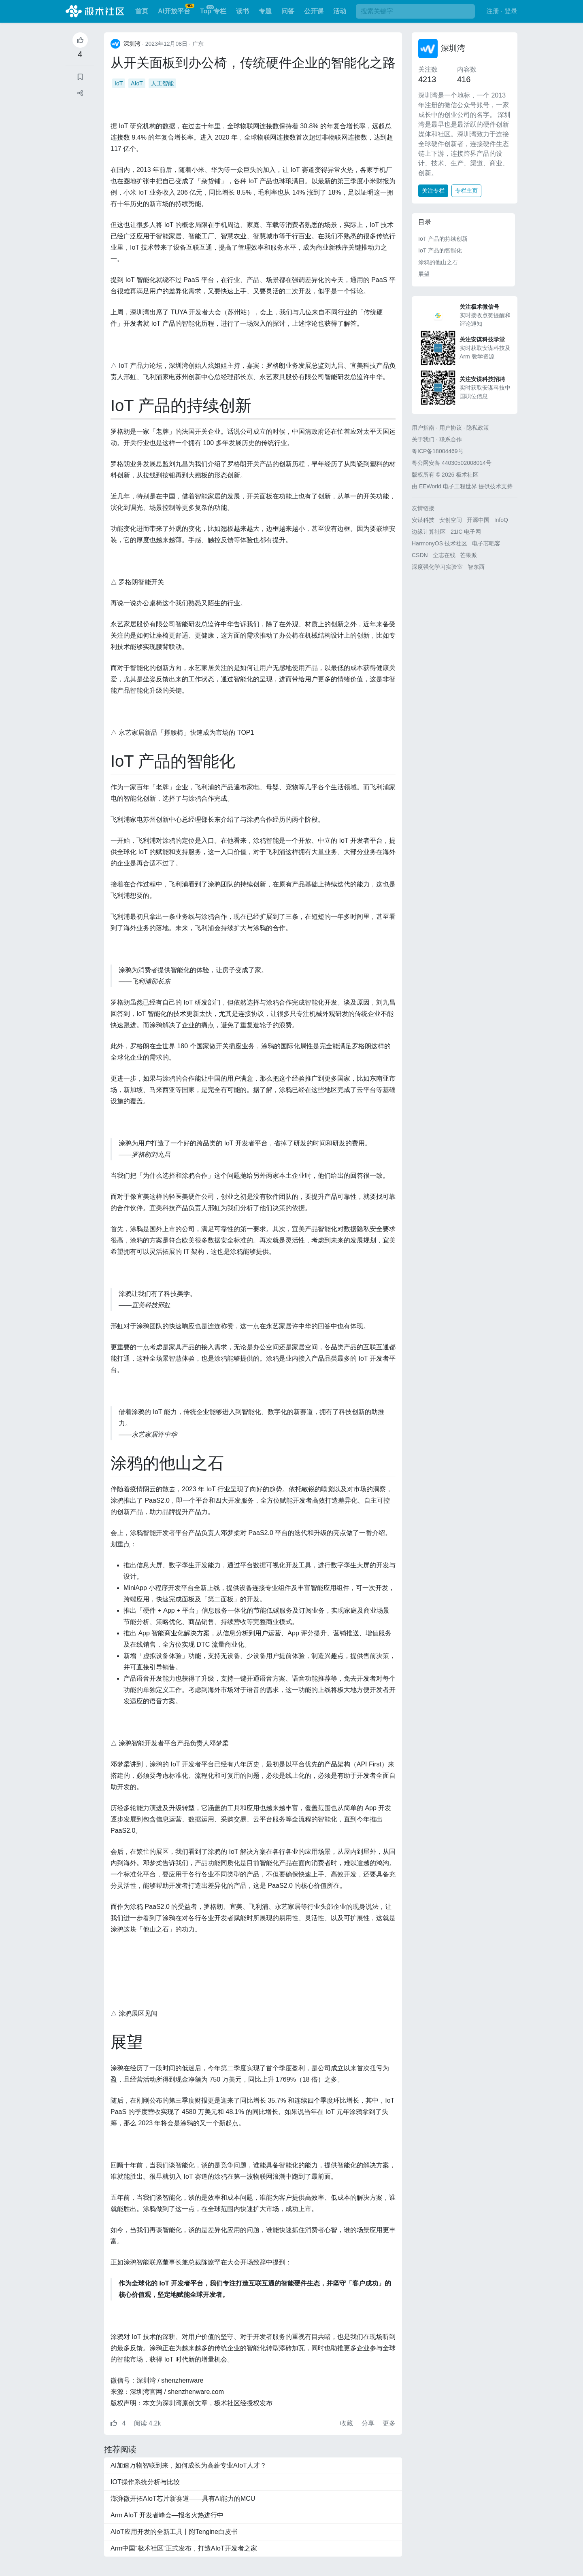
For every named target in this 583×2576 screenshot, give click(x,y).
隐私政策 (477, 427)
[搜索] (415, 11)
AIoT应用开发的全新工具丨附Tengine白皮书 (174, 2531)
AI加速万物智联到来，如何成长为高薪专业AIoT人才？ (188, 2465)
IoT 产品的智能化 (440, 250)
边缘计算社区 (429, 531)
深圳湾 (453, 48)
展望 (424, 274)
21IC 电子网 (466, 531)
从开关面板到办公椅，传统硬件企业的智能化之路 (253, 62)
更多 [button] (389, 2423)
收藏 (347, 2423)
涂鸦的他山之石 (438, 262)
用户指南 (423, 427)
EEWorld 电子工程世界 (448, 486)
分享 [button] (369, 2423)
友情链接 (423, 508)
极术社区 (95, 11)
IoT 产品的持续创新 (443, 238)
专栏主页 (466, 190)
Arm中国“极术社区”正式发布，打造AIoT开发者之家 (184, 2548)
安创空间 (450, 520)
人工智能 (162, 83)
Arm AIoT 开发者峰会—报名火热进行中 (167, 2515)
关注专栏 (433, 190)
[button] (80, 93)
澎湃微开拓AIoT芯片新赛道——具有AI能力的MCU (183, 2498)
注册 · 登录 (501, 11)
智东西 (476, 567)
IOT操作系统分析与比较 (145, 2481)
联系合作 (450, 439)
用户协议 (450, 427)
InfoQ (501, 520)
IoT (119, 83)
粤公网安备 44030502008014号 (452, 463)
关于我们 (423, 439)
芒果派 (468, 555)
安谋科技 (423, 520)
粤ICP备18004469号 (438, 451)
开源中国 (478, 520)
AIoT (137, 83)
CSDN (420, 555)
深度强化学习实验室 (437, 567)
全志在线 (444, 555)
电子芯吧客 (486, 543)
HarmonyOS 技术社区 (439, 543)
